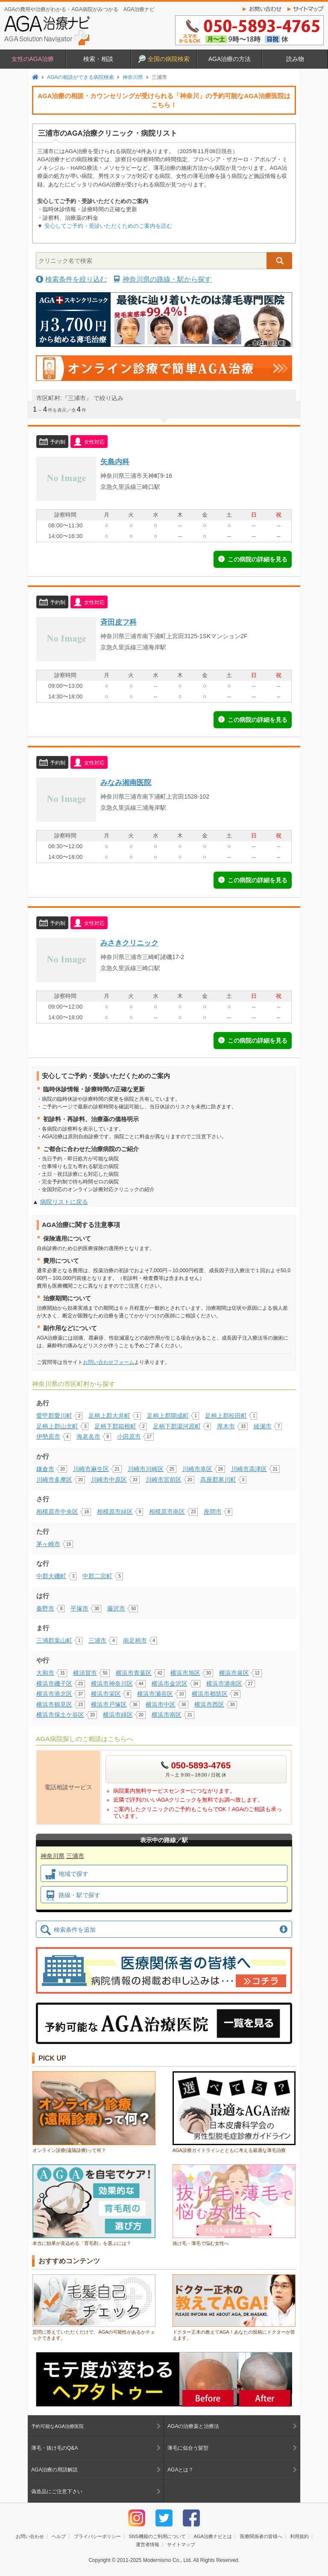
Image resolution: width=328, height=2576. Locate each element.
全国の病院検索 (164, 59)
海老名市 (88, 1436)
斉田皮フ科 (118, 622)
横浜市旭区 (185, 1672)
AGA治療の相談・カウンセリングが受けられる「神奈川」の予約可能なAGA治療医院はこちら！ (164, 100)
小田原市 (129, 1436)
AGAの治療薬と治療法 (193, 2426)
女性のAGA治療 (33, 58)
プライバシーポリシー (97, 2536)
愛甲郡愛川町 (54, 1415)
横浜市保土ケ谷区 (60, 1714)
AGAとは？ (180, 2470)
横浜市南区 (167, 1714)
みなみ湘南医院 (125, 782)
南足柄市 (135, 1640)
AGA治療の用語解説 (54, 2470)
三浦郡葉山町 (54, 1640)
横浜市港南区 (224, 1683)
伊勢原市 (48, 1436)
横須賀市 (85, 1672)
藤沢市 (116, 1608)
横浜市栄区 (106, 1693)
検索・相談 (98, 58)
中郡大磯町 (51, 1576)
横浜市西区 (209, 1704)
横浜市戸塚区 (109, 1704)
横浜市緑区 (118, 1714)
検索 (279, 260)
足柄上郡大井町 (109, 1415)
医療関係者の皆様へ (261, 2536)
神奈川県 (133, 77)
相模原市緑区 (115, 1511)
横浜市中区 (161, 1704)
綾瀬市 (263, 1426)
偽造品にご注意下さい (56, 2492)
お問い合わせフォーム (108, 1362)
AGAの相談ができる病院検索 (80, 77)
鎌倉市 (45, 1468)
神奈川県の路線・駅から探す (167, 279)
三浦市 (97, 1640)
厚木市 (226, 1426)
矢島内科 (114, 461)
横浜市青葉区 (134, 1672)
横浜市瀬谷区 (155, 1693)
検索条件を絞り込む (76, 279)
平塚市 (79, 1608)
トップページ (35, 77)
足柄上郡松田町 (226, 1415)
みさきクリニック (129, 943)
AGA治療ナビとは (212, 2536)
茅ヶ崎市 (48, 1544)
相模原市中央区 (57, 1511)
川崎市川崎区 (146, 1468)
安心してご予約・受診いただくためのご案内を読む (108, 226)
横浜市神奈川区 (112, 1683)
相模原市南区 (167, 1511)
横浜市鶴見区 (54, 1704)
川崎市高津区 (249, 1468)
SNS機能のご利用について (157, 2536)
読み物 (295, 58)
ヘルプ (59, 2536)
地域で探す (66, 1874)
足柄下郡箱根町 (115, 1426)
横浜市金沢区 (169, 1683)
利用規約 (299, 2536)
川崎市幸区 (197, 1468)
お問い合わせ (263, 9)
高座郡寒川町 (218, 1479)
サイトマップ (307, 9)
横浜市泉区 (234, 1672)
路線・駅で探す (72, 1895)
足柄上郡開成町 (168, 1415)
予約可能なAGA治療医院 (57, 2426)
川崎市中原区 (109, 1479)
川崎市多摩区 (54, 1479)
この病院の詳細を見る (257, 559)
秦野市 (45, 1608)
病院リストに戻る (64, 1201)
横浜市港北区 (54, 1693)
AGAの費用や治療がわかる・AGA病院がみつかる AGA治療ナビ (79, 9)
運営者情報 (147, 2544)
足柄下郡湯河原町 (177, 1426)
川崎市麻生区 (91, 1468)
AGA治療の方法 (229, 58)
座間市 (213, 1511)
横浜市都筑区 (210, 1693)
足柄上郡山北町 (57, 1426)
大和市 (45, 1672)
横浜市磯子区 (54, 1683)
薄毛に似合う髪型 (187, 2448)
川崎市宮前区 (164, 1479)
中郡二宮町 (97, 1576)
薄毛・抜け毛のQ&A (54, 2448)
